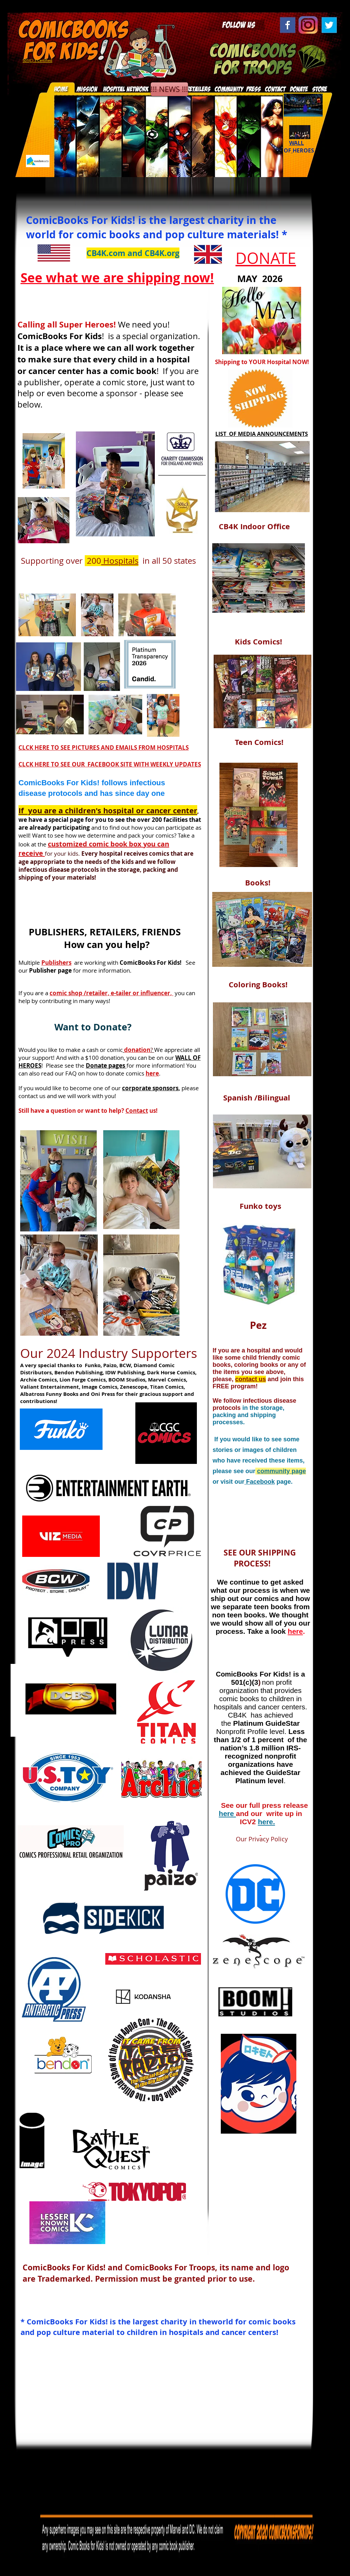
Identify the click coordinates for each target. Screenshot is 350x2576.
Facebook (259, 1481)
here (227, 1813)
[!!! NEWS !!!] (169, 89)
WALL (296, 143)
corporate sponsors (150, 1088)
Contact (136, 1111)
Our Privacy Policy (252, 1839)
